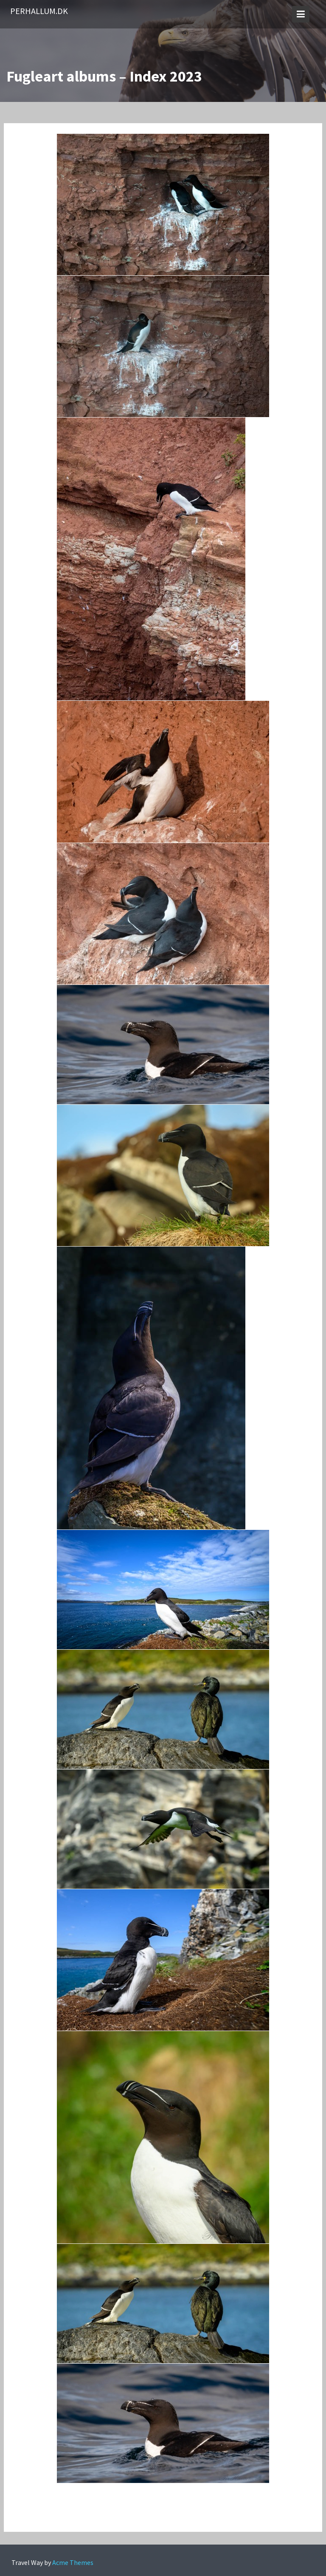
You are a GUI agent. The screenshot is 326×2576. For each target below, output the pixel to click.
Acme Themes (72, 2562)
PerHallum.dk (39, 11)
